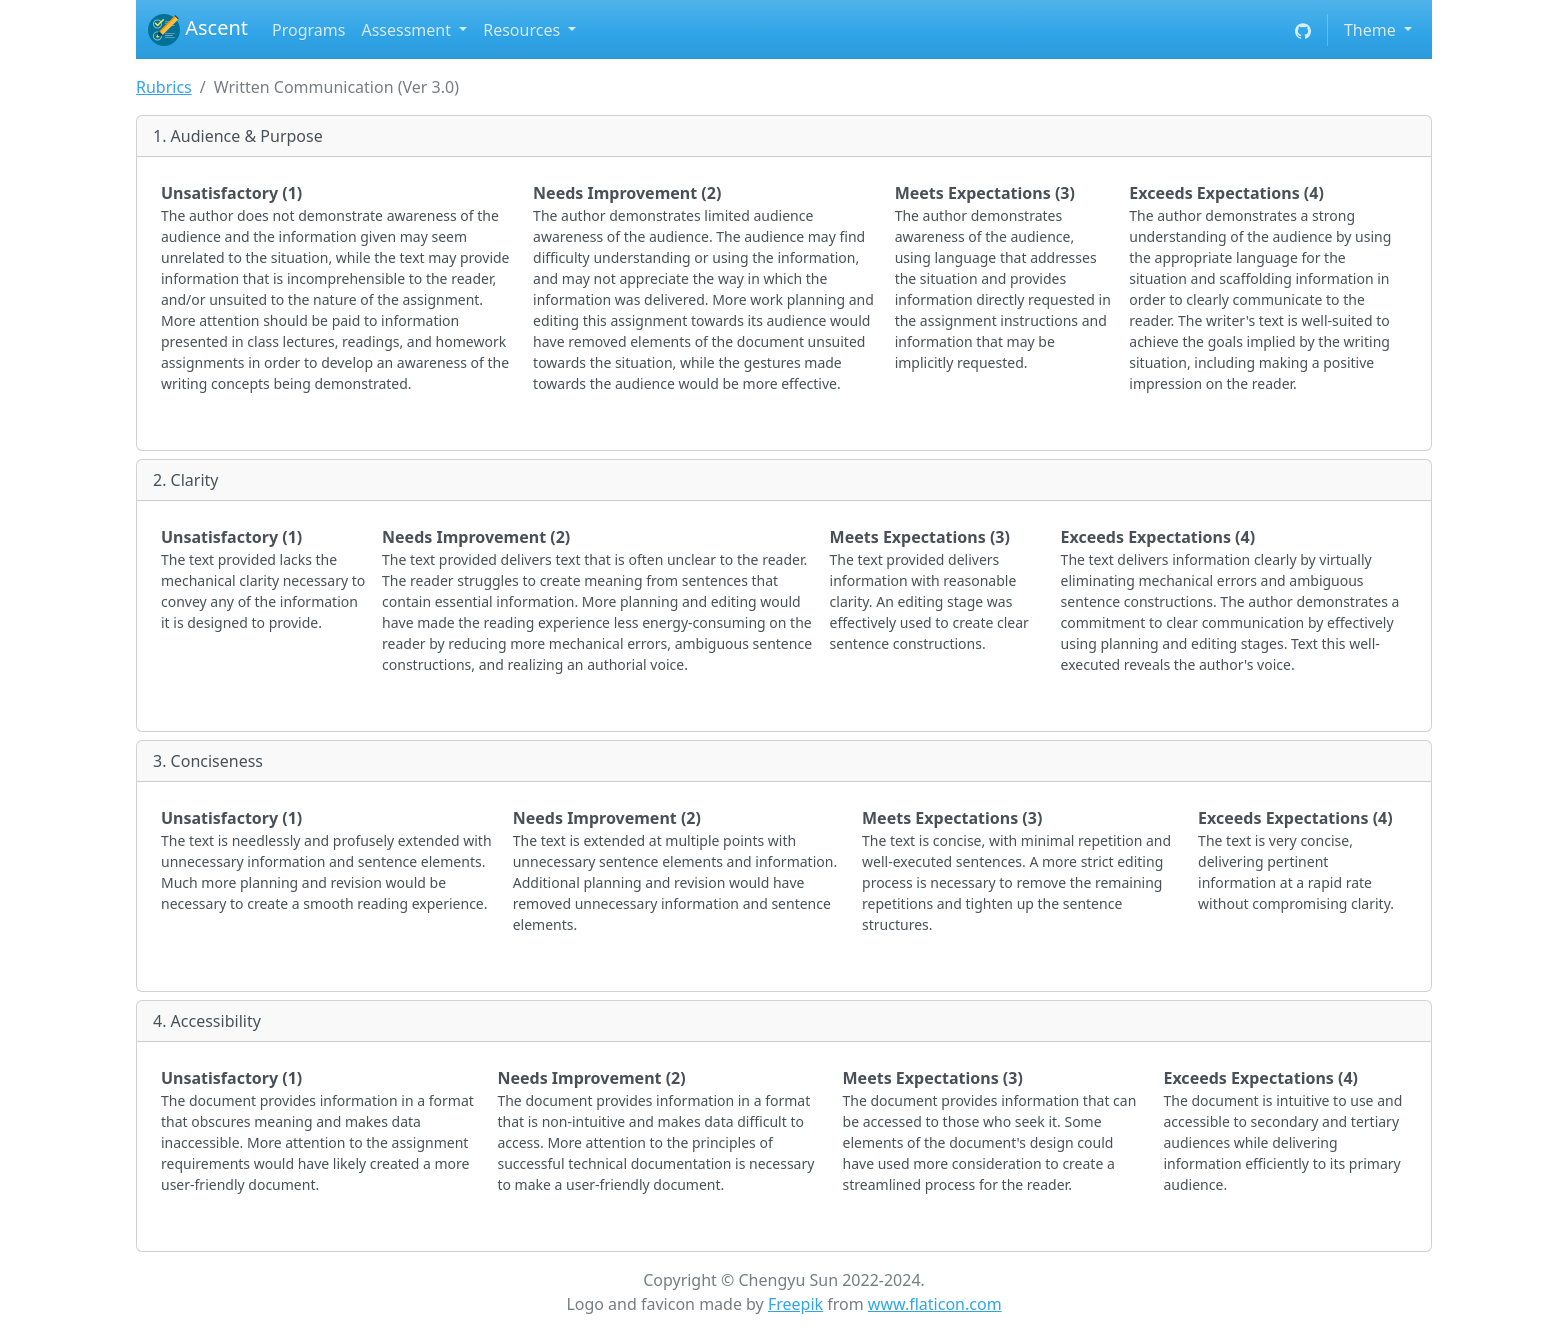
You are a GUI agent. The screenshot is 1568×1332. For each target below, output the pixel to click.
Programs (308, 30)
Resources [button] (523, 30)
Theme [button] (1372, 30)
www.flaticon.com (935, 1304)
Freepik (795, 1304)
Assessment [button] (408, 30)
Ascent (198, 30)
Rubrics (164, 87)
